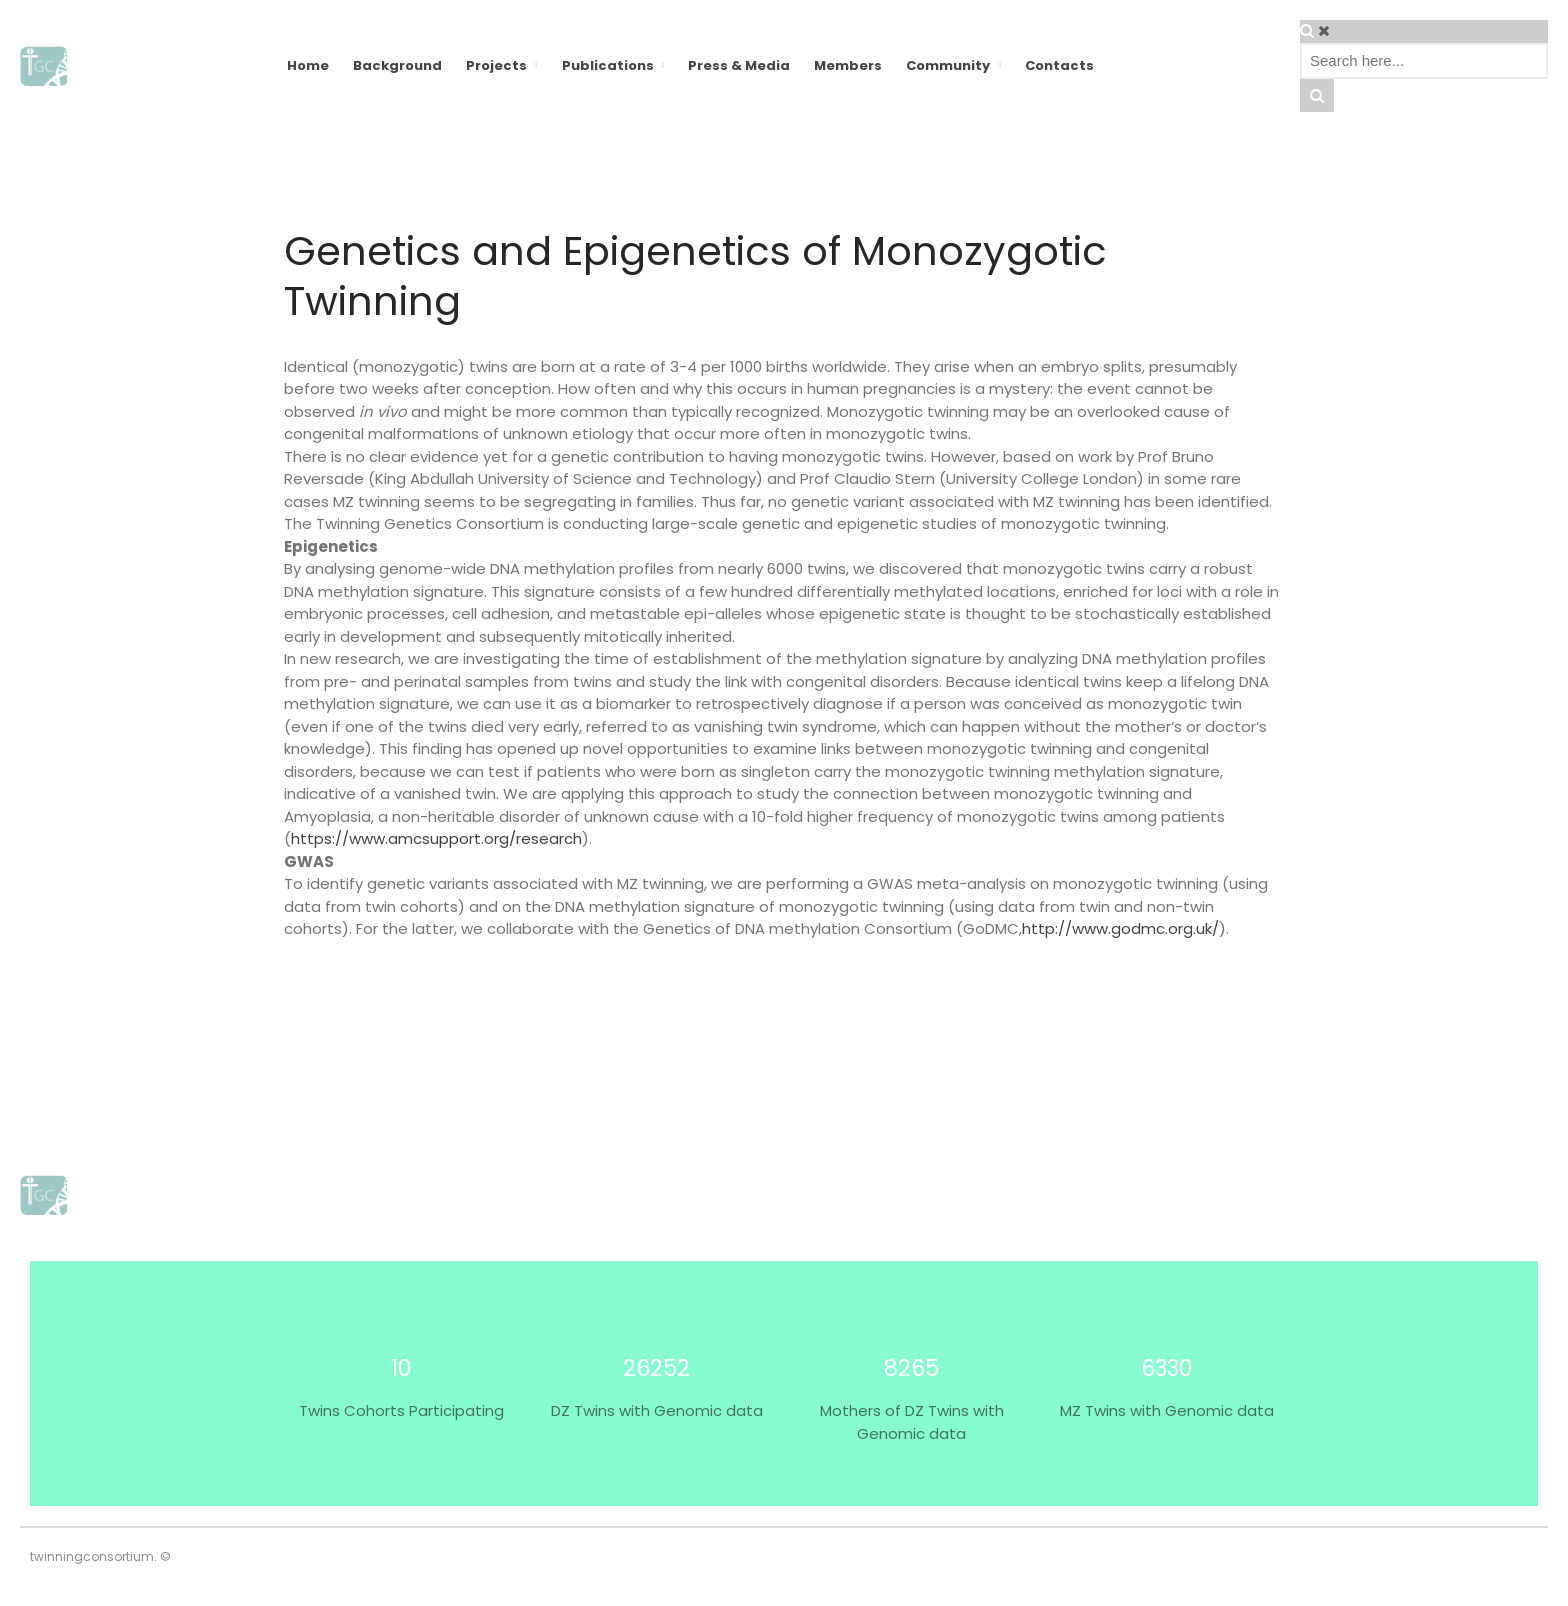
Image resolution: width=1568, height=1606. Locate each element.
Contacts (1059, 65)
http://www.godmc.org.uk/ (1120, 928)
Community (948, 65)
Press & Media (739, 65)
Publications (608, 65)
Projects (496, 65)
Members (848, 65)
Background (397, 65)
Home (308, 65)
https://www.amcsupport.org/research (436, 838)
